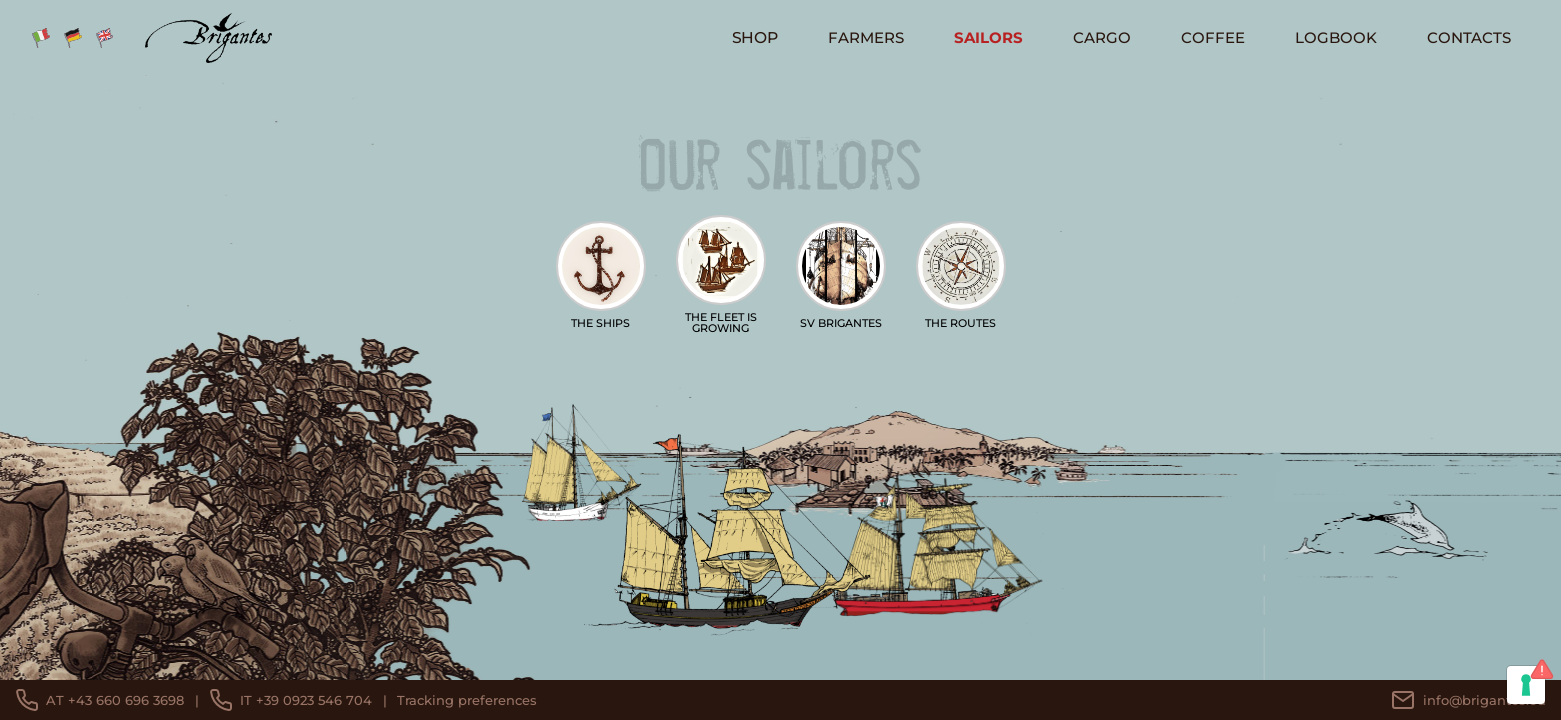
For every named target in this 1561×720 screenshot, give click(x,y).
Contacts (1469, 37)
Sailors (988, 37)
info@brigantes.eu (1468, 700)
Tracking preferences (467, 700)
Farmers (866, 37)
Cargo (1102, 37)
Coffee (1213, 37)
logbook (1336, 37)
